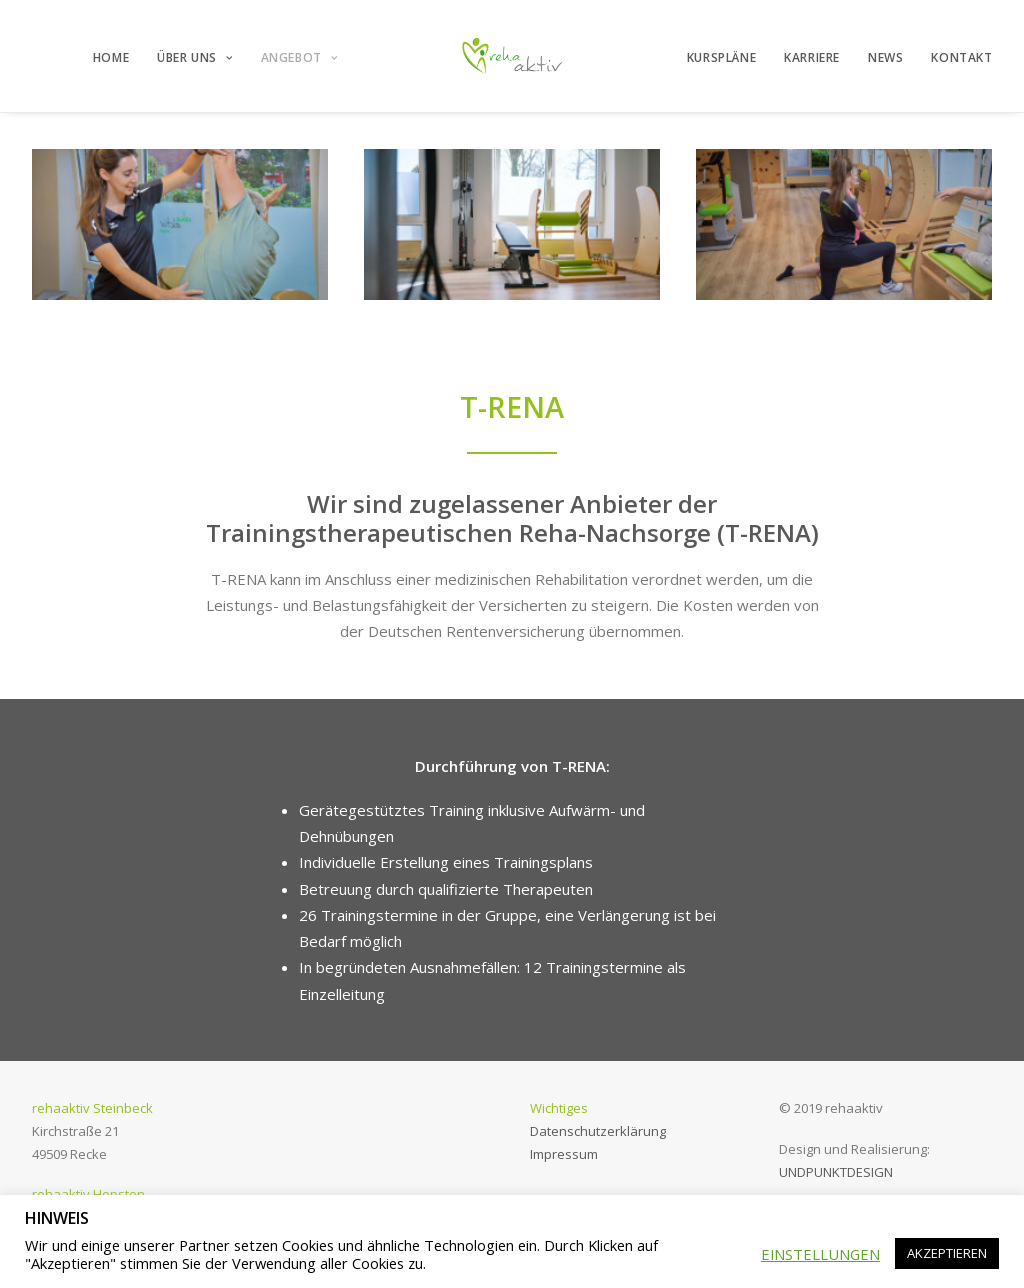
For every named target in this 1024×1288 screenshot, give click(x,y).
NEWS (885, 57)
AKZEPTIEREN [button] (947, 1253)
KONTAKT (961, 57)
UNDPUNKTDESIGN (836, 1172)
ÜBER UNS (194, 57)
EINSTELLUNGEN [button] (820, 1254)
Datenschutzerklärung (598, 1131)
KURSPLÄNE (721, 57)
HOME (111, 57)
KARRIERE (812, 57)
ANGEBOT (299, 57)
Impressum (564, 1154)
